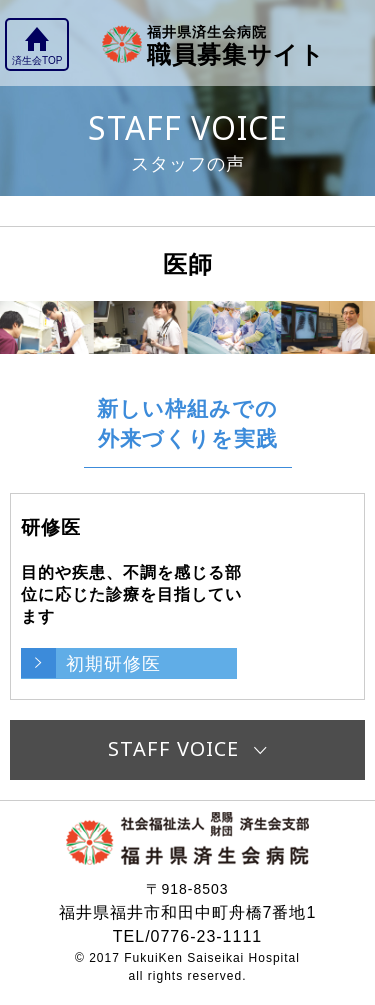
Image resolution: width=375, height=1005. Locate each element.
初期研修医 (113, 663)
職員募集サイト (236, 44)
